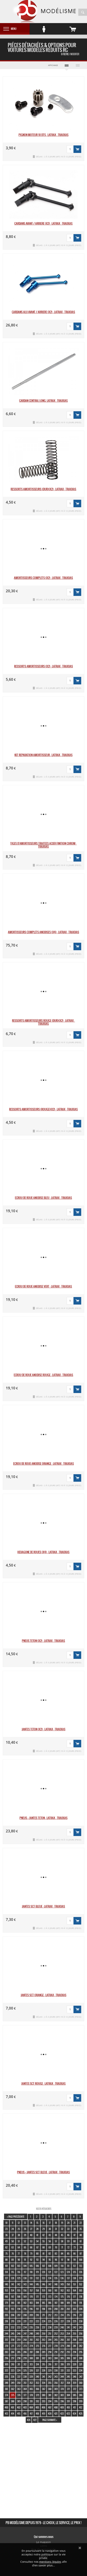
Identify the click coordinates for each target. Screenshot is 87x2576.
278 (56, 2345)
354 (43, 2382)
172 (43, 2296)
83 (56, 2253)
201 (62, 2309)
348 (6, 2382)
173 (49, 2296)
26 (25, 2229)
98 (68, 2259)
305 (62, 2358)
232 (12, 2327)
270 (6, 2345)
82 (50, 2253)
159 (43, 2290)
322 (6, 2370)
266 (62, 2339)
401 (12, 2407)
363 (18, 2389)
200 (56, 2309)
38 (19, 2235)
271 (12, 2345)
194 (18, 2309)
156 (24, 2290)
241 (68, 2327)
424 (74, 2413)
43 (50, 2235)
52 (25, 2241)
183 (31, 2302)
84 (62, 2253)
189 (68, 2302)
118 (31, 2272)
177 (74, 2296)
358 (68, 2382)
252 (56, 2333)
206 (12, 2315)
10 (6, 2222)
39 (25, 2235)
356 (56, 2382)
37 (13, 2235)
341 (43, 2376)
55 (43, 2241)
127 (6, 2278)
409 (62, 2407)
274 (31, 2345)
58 (62, 2241)
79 (31, 2253)
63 (12, 2247)
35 (80, 2229)
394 (49, 2401)
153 (6, 2290)
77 (19, 2253)
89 (12, 2259)
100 (80, 2259)
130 (24, 2278)
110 (62, 2265)
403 (25, 2407)
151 (74, 2284)
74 (81, 2247)
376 (18, 2395)
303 (49, 2358)
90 (19, 2259)
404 (31, 2407)
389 (18, 2401)
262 (37, 2339)
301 (37, 2358)
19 (62, 2222)
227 (62, 2321)
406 (43, 2407)
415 (18, 2413)
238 (49, 2327)
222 (31, 2321)
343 (56, 2376)
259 (18, 2339)
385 (74, 2395)
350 (18, 2382)
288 (37, 2352)
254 (68, 2333)
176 (68, 2296)
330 (56, 2370)
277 (49, 2345)
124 (68, 2272)
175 (62, 2296)
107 (43, 2265)
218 (6, 2321)
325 (25, 2370)
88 (6, 2259)
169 (24, 2296)
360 (80, 2382)
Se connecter (49, 28)
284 (12, 2352)
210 (37, 2315)
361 (6, 2389)
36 (6, 2235)
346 (74, 2376)
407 (49, 2407)
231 (6, 2327)
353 (37, 2382)
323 (12, 2370)
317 (56, 2364)
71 (62, 2247)
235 (31, 2327)
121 (49, 2272)
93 (37, 2259)
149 (62, 2284)
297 (12, 2358)
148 (55, 2284)
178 (80, 2296)
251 (49, 2333)
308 (80, 2358)
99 (74, 2259)
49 (6, 2241)
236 (37, 2327)
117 (25, 2272)
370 (62, 2389)
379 (37, 2395)
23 (6, 2229)
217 (80, 2315)
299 (25, 2358)
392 (37, 2401)
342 (49, 2376)
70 (56, 2247)
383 (62, 2395)
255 (74, 2333)
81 (43, 2253)
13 (25, 2222)
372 (74, 2389)
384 (68, 2395)
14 (31, 2222)
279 (62, 2345)
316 (49, 2364)
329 (49, 2370)
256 (80, 2333)
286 (25, 2352)
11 (12, 2222)
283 (6, 2352)
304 (56, 2358)
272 (18, 2345)
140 (6, 2284)
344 (62, 2376)
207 (18, 2315)
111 (68, 2265)
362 (12, 2389)
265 (56, 2339)
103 (18, 2265)
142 (18, 2284)
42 (43, 2235)
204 (80, 2309)
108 (49, 2265)
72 (68, 2247)
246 (18, 2333)
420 (49, 2413)
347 (80, 2376)
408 (56, 2407)
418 (37, 2413)
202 (68, 2309)
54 (37, 2241)
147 (49, 2284)
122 (55, 2272)
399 (80, 2401)
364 (25, 2389)
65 (25, 2247)
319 (68, 2364)
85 (68, 2253)
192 (6, 2309)
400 (6, 2407)
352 (31, 2382)
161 (56, 2290)
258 (12, 2339)
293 (68, 2352)
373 (80, 2389)
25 (19, 2229)
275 (37, 2345)
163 (68, 2290)
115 (12, 2272)
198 (43, 2309)
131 (31, 2278)
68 (43, 2247)
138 (74, 2278)
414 (12, 2413)
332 (68, 2370)
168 (18, 2296)
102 (12, 2265)
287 (31, 2352)
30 (50, 2229)
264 (49, 2339)
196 (31, 2309)
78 (25, 2253)
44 (56, 2235)
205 (6, 2315)
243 (80, 2327)
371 (68, 2389)
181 (18, 2302)
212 (49, 2315)
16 (43, 2222)
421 (55, 2413)
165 (80, 2290)
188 (62, 2302)
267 (68, 2339)
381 (49, 2395)
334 (80, 2370)
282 (80, 2345)
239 (56, 2327)
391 (31, 2401)
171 (37, 2296)
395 (56, 2401)
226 (56, 2321)
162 (62, 2290)
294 (74, 2352)
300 (31, 2358)
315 (43, 2364)
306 (68, 2358)
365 (31, 2389)
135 (55, 2278)
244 (6, 2333)
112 (74, 2265)
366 (37, 2389)
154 (12, 2290)
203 (74, 2309)
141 (12, 2284)
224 (43, 2321)
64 (19, 2247)
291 (55, 2352)
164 (74, 2290)
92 (31, 2259)
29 (43, 2229)
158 (37, 2290)
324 (18, 2370)
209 (31, 2315)
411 (74, 2407)
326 (31, 2370)
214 (62, 2315)
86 (74, 2253)
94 (43, 2259)
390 (25, 2401)
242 (74, 2327)
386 (80, 2395)
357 (62, 2382)
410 (68, 2407)
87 (81, 2253)
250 (43, 2333)
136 (62, 2278)
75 (6, 2253)
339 (31, 2376)
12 (19, 2222)
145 (37, 2284)
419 (43, 2413)
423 (68, 2413)
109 (55, 2265)
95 (50, 2259)
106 (37, 2265)
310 (12, 2364)
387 (6, 2401)
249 (37, 2333)
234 (25, 2327)
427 (35, 2420)
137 (68, 2278)
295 (80, 2352)
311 (18, 2364)
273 (25, 2345)
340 (37, 2376)
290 (49, 2352)
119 (37, 2272)
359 (74, 2382)
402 (18, 2407)
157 (31, 2290)
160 (49, 2290)
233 (18, 2327)
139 (80, 2278)
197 (37, 2309)
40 (31, 2235)
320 (74, 2364)
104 (24, 2265)
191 (80, 2302)
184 (37, 2302)
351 (24, 2382)
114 (6, 2272)
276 (43, 2345)
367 (43, 2389)
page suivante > (49, 2420)
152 (80, 2284)
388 (12, 2401)
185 (43, 2302)
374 (6, 2395)
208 (25, 2315)
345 (68, 2376)
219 (12, 2321)
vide (78, 28)
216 (74, 2315)
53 (31, 2241)
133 (43, 2278)
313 (31, 2364)
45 (62, 2235)
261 (31, 2339)
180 (12, 2302)
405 (37, 2407)
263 (43, 2339)
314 (37, 2364)
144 (31, 2284)
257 (6, 2339)
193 (12, 2309)
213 (55, 2315)
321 (80, 2364)
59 (68, 2241)
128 (12, 2278)
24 (12, 2229)
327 (37, 2370)
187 (56, 2302)
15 (37, 2222)
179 (6, 2302)
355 (49, 2382)
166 (6, 2296)
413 (6, 2413)
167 (12, 2296)
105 (31, 2265)
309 (6, 2364)
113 (80, 2265)
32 (62, 2229)
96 (56, 2259)
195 (24, 2309)
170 (31, 2296)
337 (18, 2376)
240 (62, 2327)
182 (24, 2302)
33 (68, 2229)
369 (56, 2389)
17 (50, 2222)
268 (74, 2339)
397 (68, 2401)
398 (74, 2401)
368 (49, 2389)
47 (74, 2235)
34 (74, 2229)
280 (68, 2345)
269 (80, 2339)
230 (80, 2321)
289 (43, 2352)
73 (74, 2247)
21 (74, 2222)
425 (80, 2413)
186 (49, 2302)
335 (6, 2376)
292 (62, 2352)
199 (49, 2309)
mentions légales (50, 2561)
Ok (80, 2548)
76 (13, 2253)
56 (50, 2241)
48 (80, 2235)
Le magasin (43, 2542)
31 (56, 2229)
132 (37, 2278)
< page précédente (15, 2216)
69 (50, 2247)
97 (62, 2259)
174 (56, 2296)
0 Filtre (70, 54)
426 (28, 2420)
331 (62, 2370)
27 (31, 2229)
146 (43, 2284)
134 (49, 2278)
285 (18, 2352)
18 (56, 2222)
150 (68, 2284)
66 (31, 2247)
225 (49, 2321)
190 (74, 2302)
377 (24, 2395)
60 (74, 2241)
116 (18, 2272)
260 (25, 2339)
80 (37, 2253)
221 (24, 2321)
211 (43, 2315)
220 (18, 2321)
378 (31, 2395)
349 (12, 2382)
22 (80, 2222)
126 (80, 2272)
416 (24, 2413)
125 (74, 2272)
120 (43, 2272)
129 (18, 2278)
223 (37, 2321)
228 (68, 2321)
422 (62, 2413)
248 (31, 2333)
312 (24, 2364)
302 (43, 2358)
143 (24, 2284)
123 (62, 2272)
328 (43, 2370)
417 (31, 2413)
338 (25, 2376)
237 (43, 2327)
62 (6, 2247)
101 (6, 2265)
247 (25, 2333)
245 (12, 2333)
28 (37, 2229)
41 (37, 2235)
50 (12, 2241)
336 (12, 2376)
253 (62, 2333)
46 (68, 2235)
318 (62, 2364)
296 (6, 2358)
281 (74, 2345)
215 (68, 2315)
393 (43, 2401)
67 (37, 2247)
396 (62, 2401)
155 (18, 2290)
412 (80, 2407)
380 (43, 2395)
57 (56, 2241)
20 (68, 2222)
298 (18, 2358)
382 (56, 2395)
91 (25, 2259)
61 (81, 2241)
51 (19, 2241)
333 (74, 2370)
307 (74, 2358)
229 (74, 2321)
